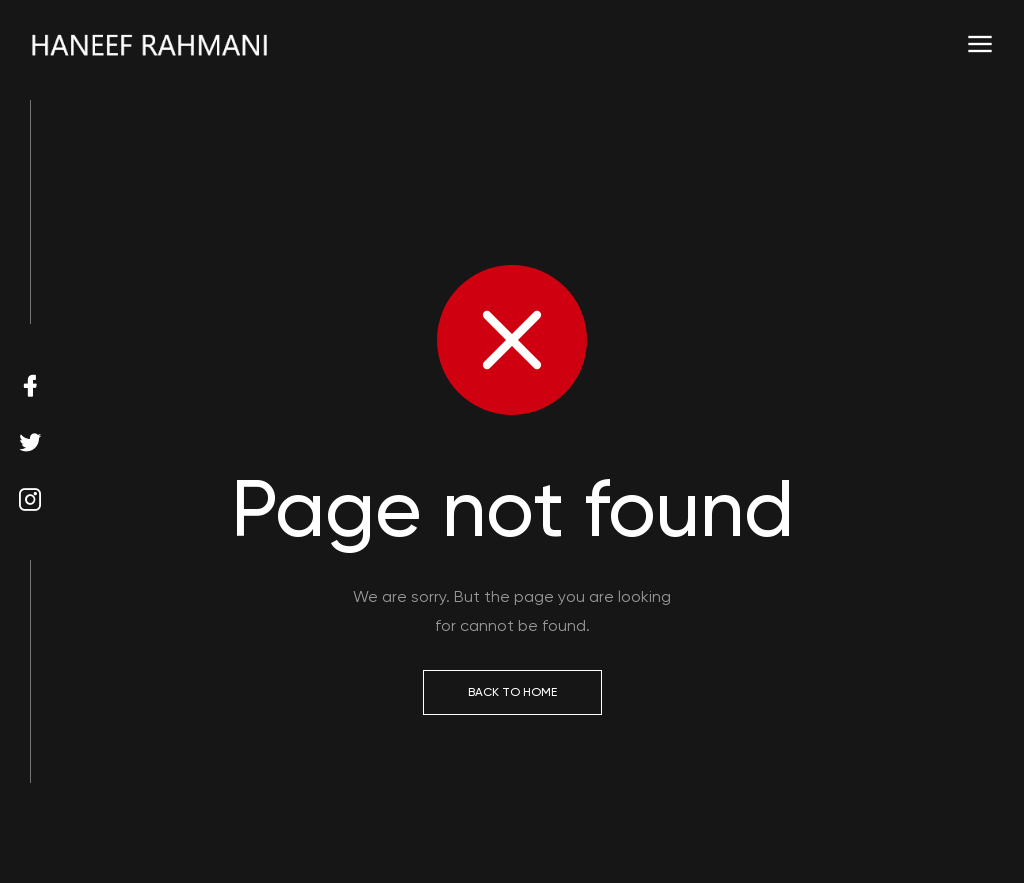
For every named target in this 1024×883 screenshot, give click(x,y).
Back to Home (512, 692)
